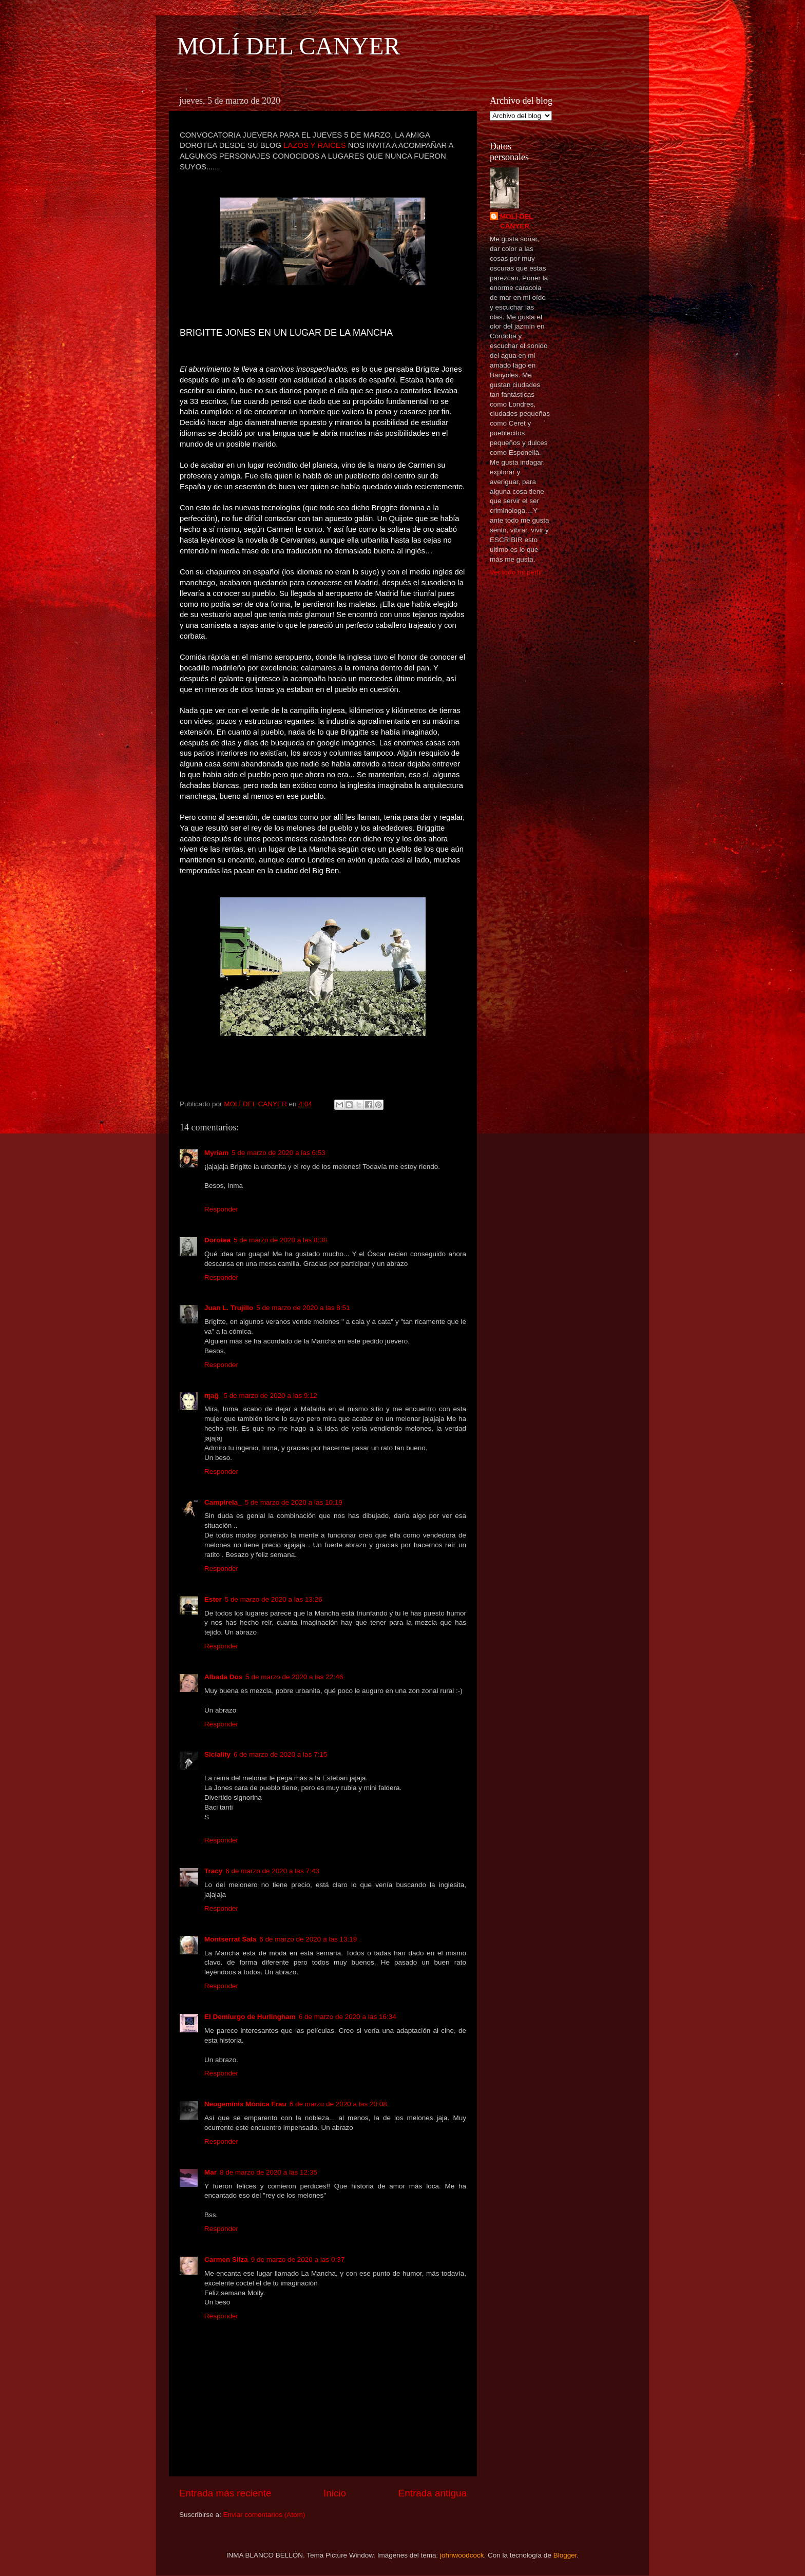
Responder (221, 1209)
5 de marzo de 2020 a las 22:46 (294, 1677)
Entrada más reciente (225, 2493)
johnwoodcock (462, 2555)
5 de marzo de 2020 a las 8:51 (303, 1308)
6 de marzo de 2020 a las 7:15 (280, 1754)
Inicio (334, 2493)
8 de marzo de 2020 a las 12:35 (268, 2172)
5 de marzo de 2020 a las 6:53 (278, 1153)
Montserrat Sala (230, 1939)
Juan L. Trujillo (228, 1308)
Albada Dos (223, 1677)
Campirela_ (223, 1502)
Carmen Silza (226, 2259)
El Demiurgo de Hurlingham (250, 2017)
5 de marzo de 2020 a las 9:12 (270, 1395)
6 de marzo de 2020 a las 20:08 (338, 2104)
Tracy (213, 1871)
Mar (210, 2172)
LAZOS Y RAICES (314, 145)
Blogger (565, 2555)
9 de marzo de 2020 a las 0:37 (297, 2259)
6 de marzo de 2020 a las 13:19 (308, 1939)
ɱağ (212, 1395)
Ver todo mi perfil (516, 572)
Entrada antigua (432, 2493)
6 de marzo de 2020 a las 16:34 (347, 2017)
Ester (213, 1599)
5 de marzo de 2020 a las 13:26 (273, 1599)
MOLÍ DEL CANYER (288, 46)
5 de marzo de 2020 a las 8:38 (280, 1240)
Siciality (217, 1754)
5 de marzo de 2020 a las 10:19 (293, 1502)
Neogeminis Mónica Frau (245, 2104)
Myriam (216, 1153)
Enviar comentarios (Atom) (264, 2515)
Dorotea (217, 1240)
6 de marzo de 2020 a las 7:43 (272, 1871)
